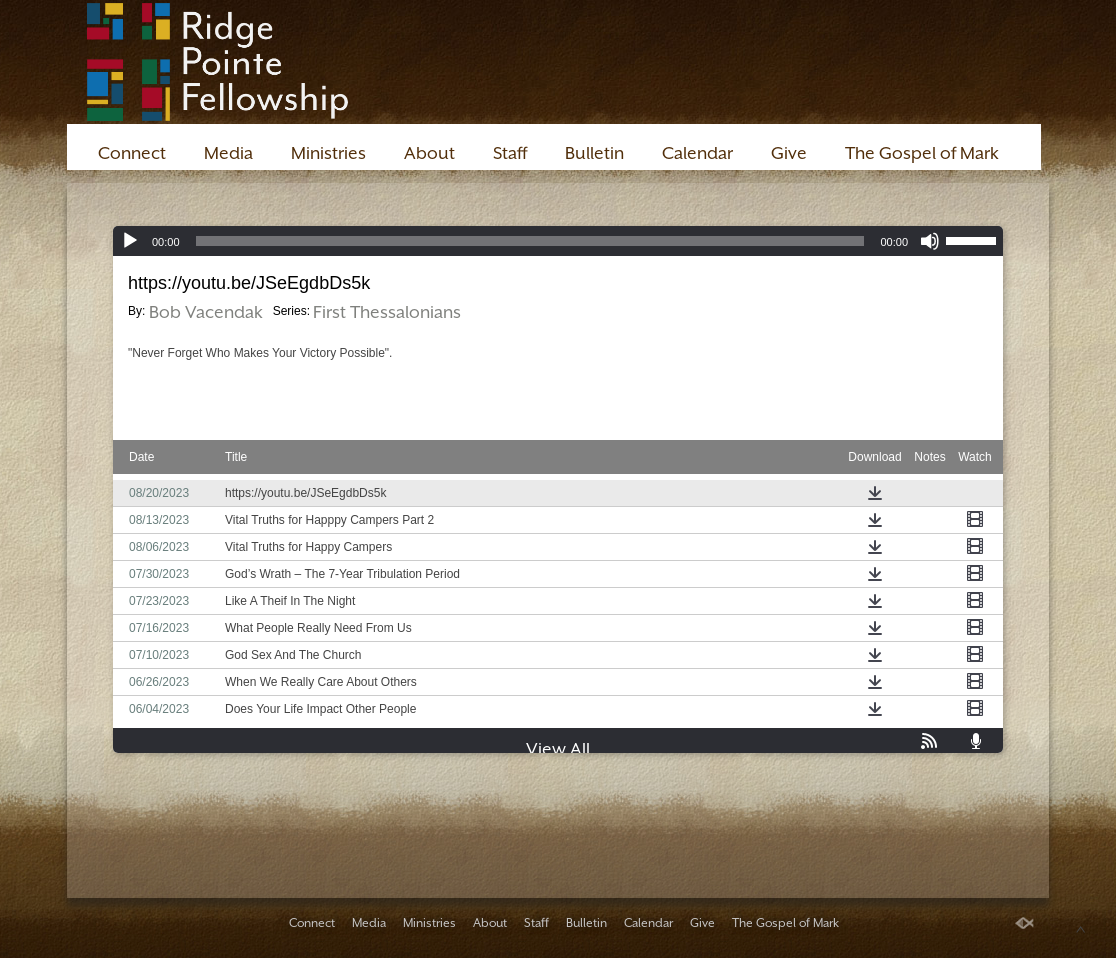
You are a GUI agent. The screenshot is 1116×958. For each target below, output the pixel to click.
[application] (558, 241)
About (429, 153)
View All (558, 749)
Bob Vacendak (206, 312)
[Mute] (930, 241)
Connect (132, 153)
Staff (510, 153)
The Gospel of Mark (922, 153)
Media (228, 153)
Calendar (697, 153)
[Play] (130, 241)
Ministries (328, 153)
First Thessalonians (387, 312)
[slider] (530, 241)
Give (789, 153)
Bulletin (594, 153)
